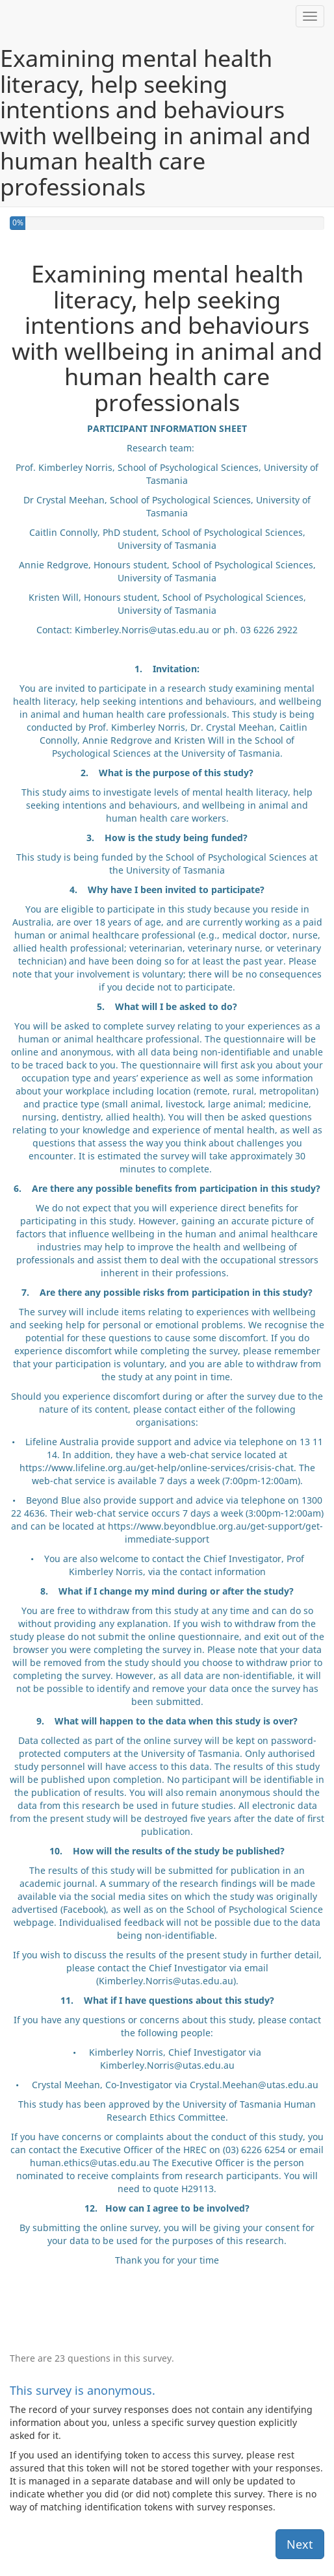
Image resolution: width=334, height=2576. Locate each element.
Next (300, 2544)
